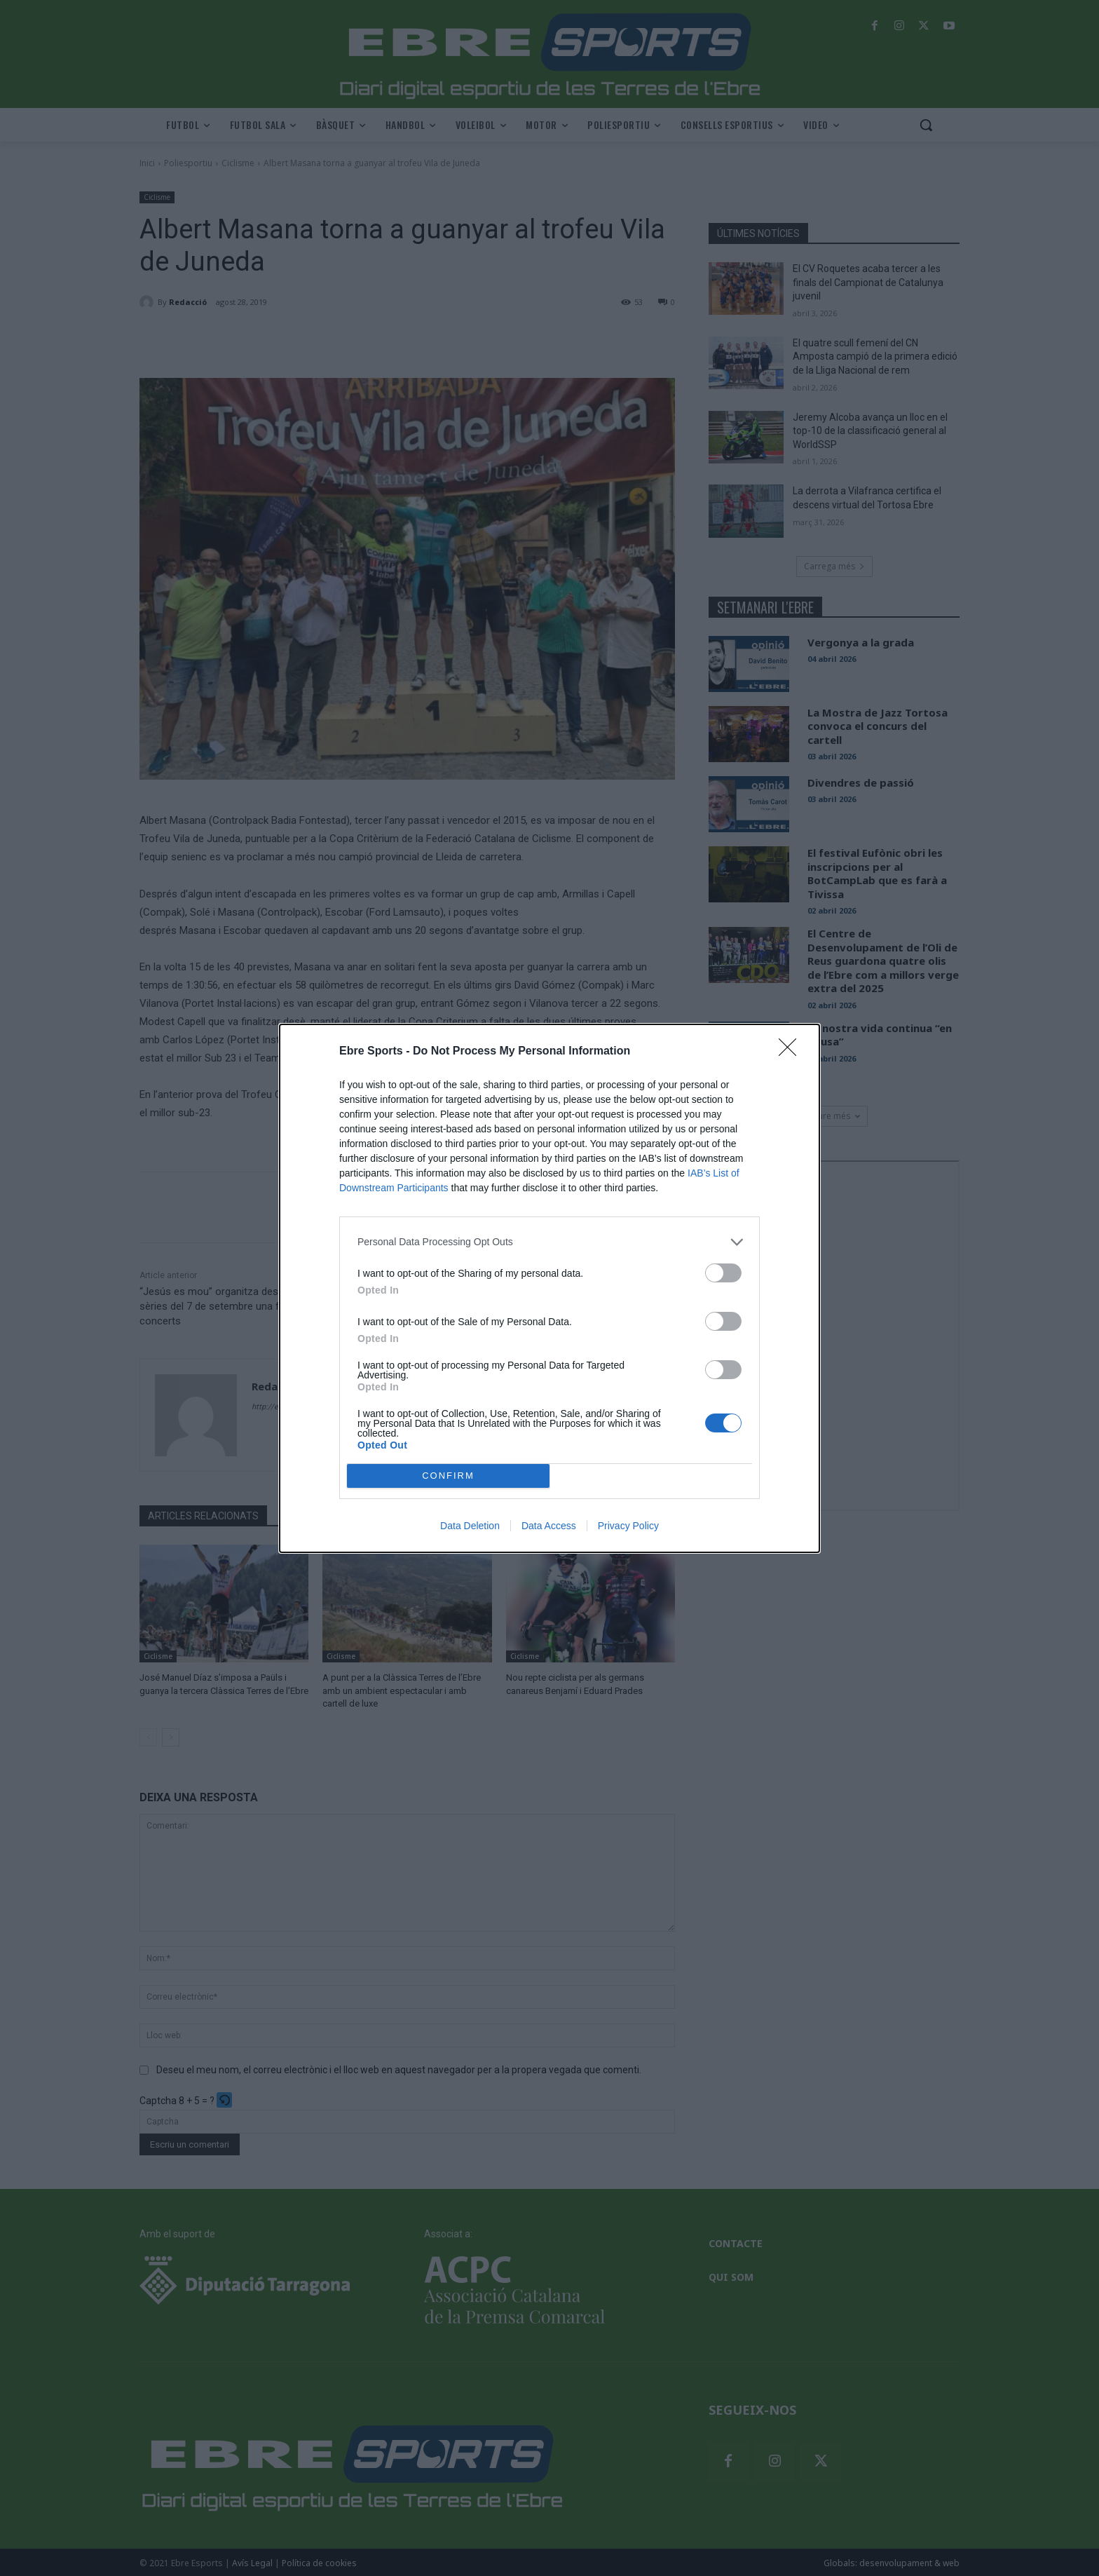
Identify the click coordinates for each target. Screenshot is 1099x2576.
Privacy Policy (628, 1525)
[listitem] (549, 1242)
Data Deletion (470, 1525)
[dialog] (549, 1288)
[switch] (723, 1272)
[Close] (792, 1051)
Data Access (548, 1525)
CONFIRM (448, 1475)
